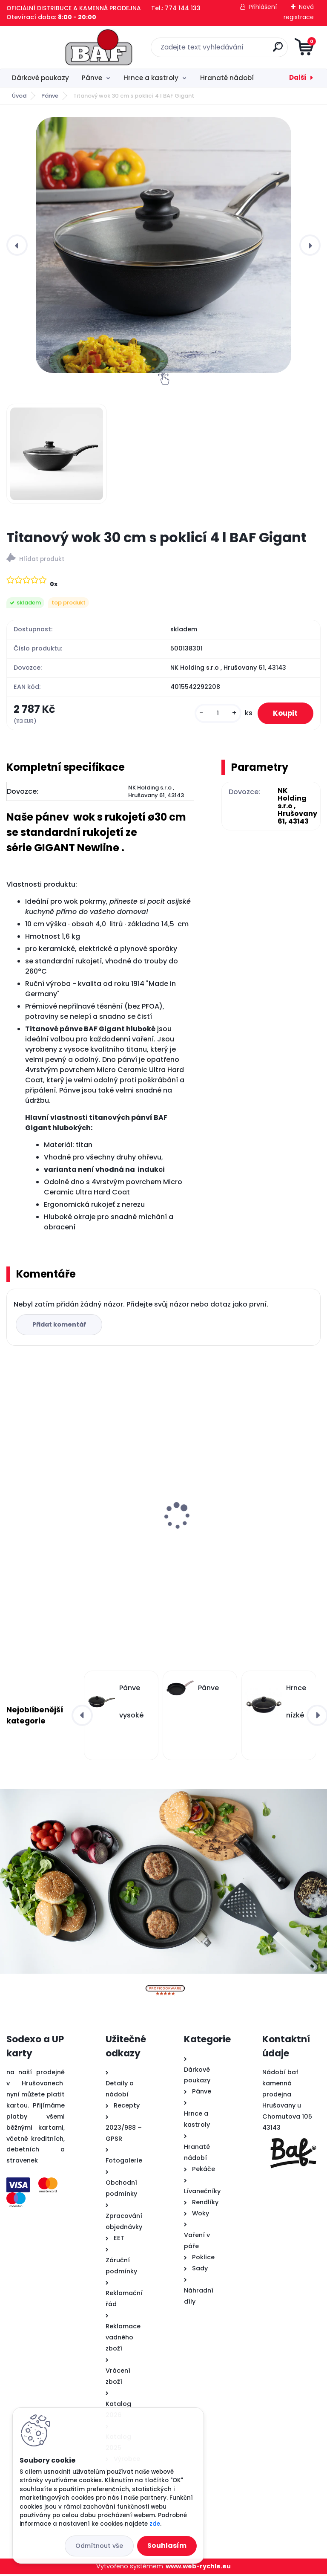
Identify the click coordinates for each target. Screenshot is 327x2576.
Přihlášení (263, 7)
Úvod (19, 96)
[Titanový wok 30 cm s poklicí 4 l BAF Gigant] (163, 245)
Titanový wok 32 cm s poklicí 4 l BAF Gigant (71, 1496)
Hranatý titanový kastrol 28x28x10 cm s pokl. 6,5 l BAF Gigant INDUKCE (238, 1529)
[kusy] (213, 714)
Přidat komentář (60, 1325)
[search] (266, 50)
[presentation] (17, 245)
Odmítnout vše (99, 2545)
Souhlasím (166, 2545)
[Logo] (58, 47)
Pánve (92, 77)
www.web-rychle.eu (198, 2567)
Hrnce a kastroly (150, 77)
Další (298, 77)
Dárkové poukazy (40, 77)
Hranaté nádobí (227, 77)
